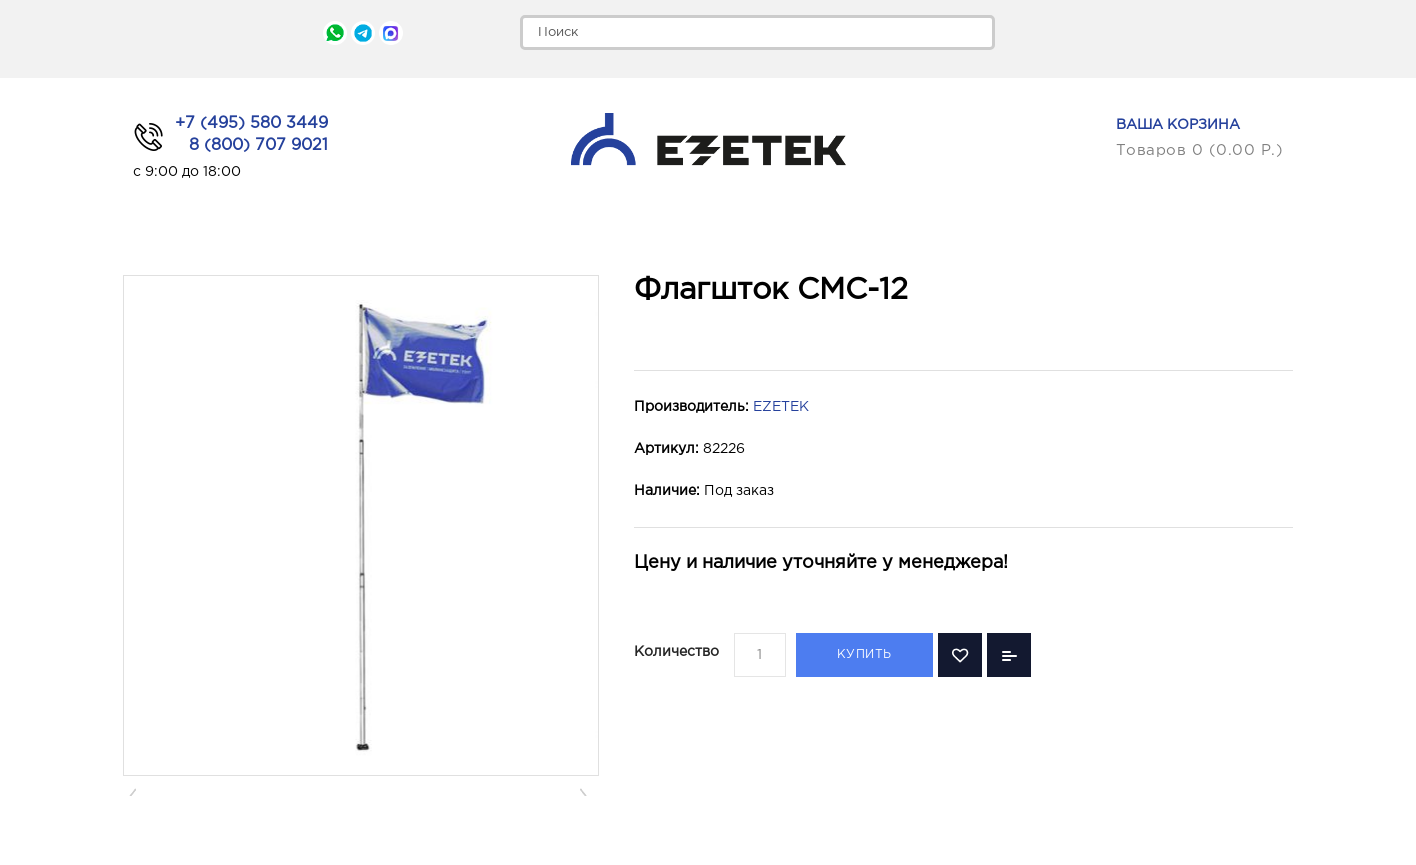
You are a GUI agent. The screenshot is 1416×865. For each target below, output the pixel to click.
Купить (864, 654)
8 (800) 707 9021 (258, 145)
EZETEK (781, 407)
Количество (676, 652)
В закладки (960, 655)
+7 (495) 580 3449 (251, 123)
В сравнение (1009, 655)
